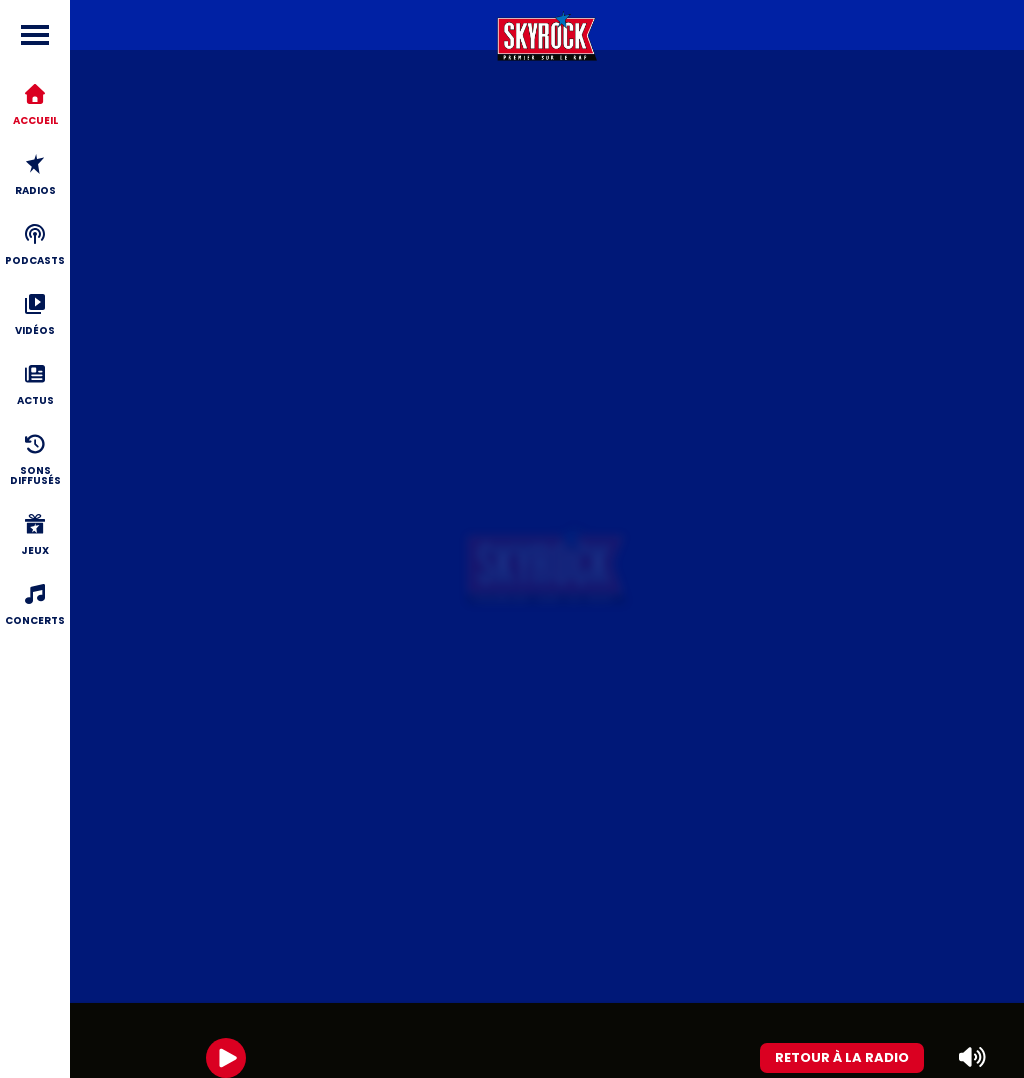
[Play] (226, 1058)
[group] (547, 1040)
